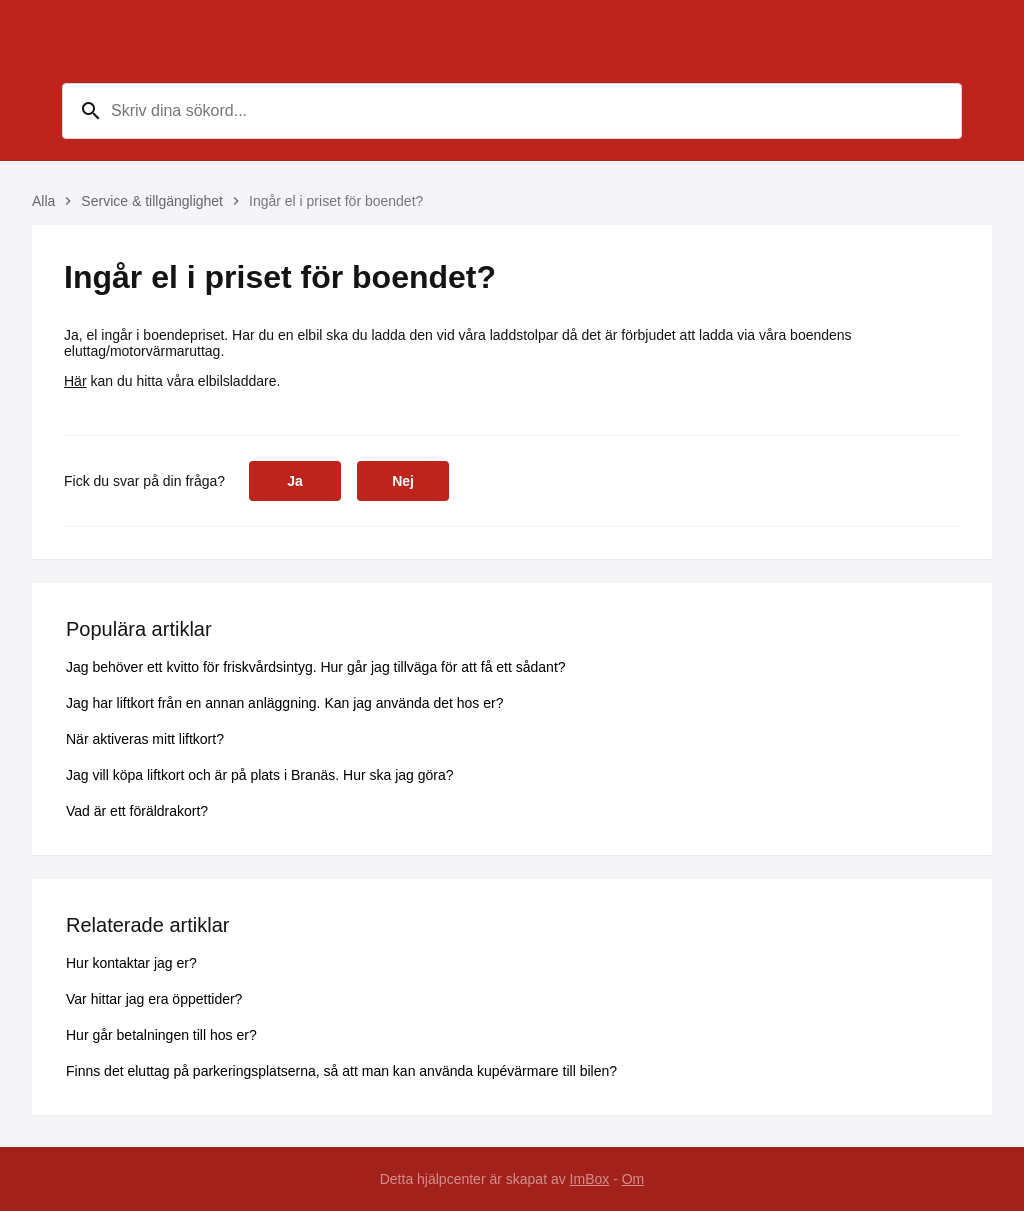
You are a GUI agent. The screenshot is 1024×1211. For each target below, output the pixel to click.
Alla (43, 201)
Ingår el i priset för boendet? (336, 201)
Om (633, 1179)
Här (75, 381)
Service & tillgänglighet (152, 201)
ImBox (590, 1179)
